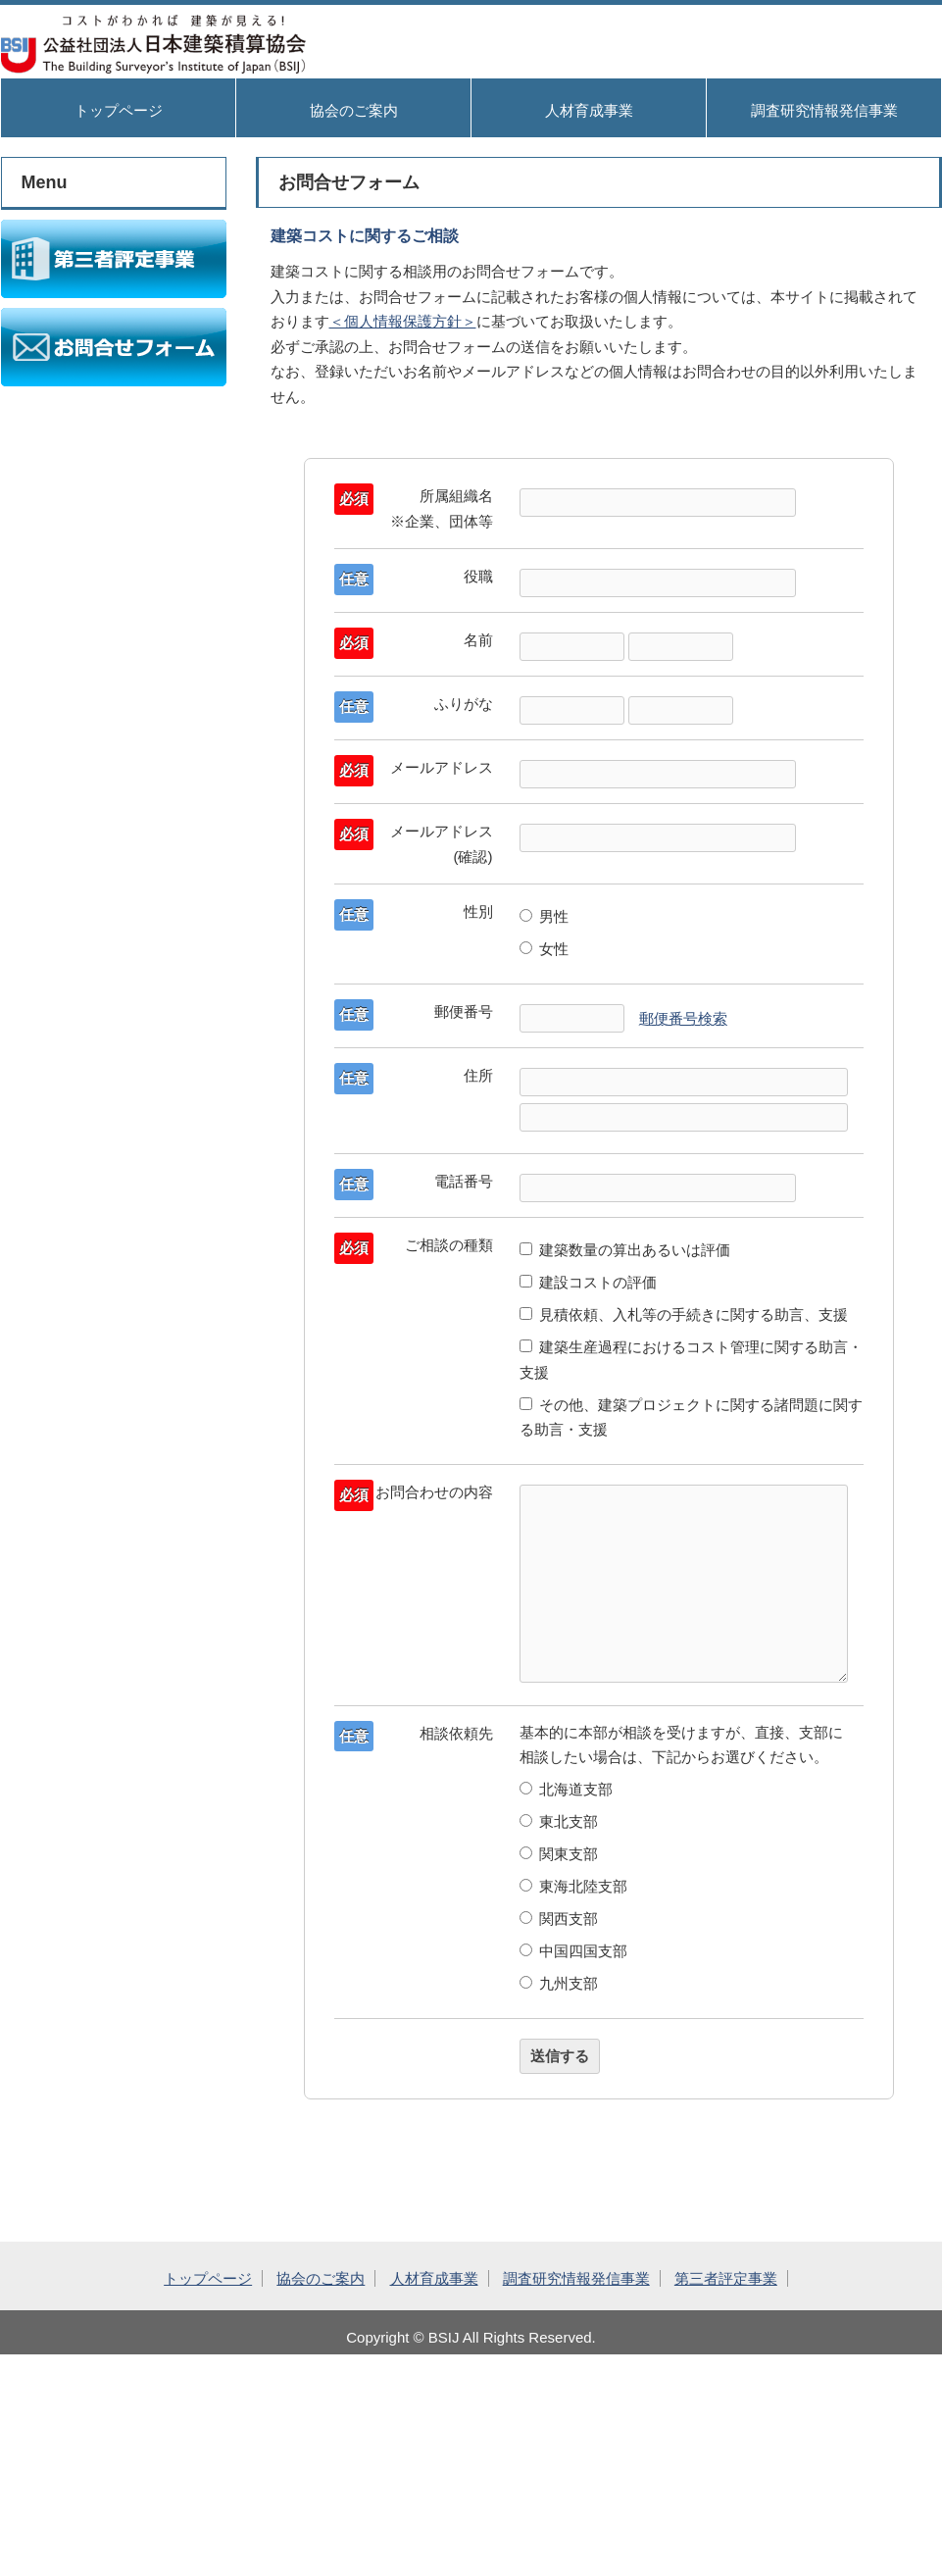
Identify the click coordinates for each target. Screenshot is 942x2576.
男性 (545, 916)
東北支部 (559, 1821)
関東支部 (559, 1853)
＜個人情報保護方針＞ (402, 321)
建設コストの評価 (589, 1282)
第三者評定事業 (725, 2278)
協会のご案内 (354, 110)
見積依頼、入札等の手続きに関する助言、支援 (684, 1314)
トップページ (118, 110)
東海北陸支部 (574, 1886)
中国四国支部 (574, 1951)
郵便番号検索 (683, 1018)
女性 (545, 948)
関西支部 (559, 1918)
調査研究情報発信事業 (824, 110)
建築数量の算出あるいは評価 (625, 1249)
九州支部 (559, 1983)
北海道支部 (567, 1789)
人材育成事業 (589, 110)
